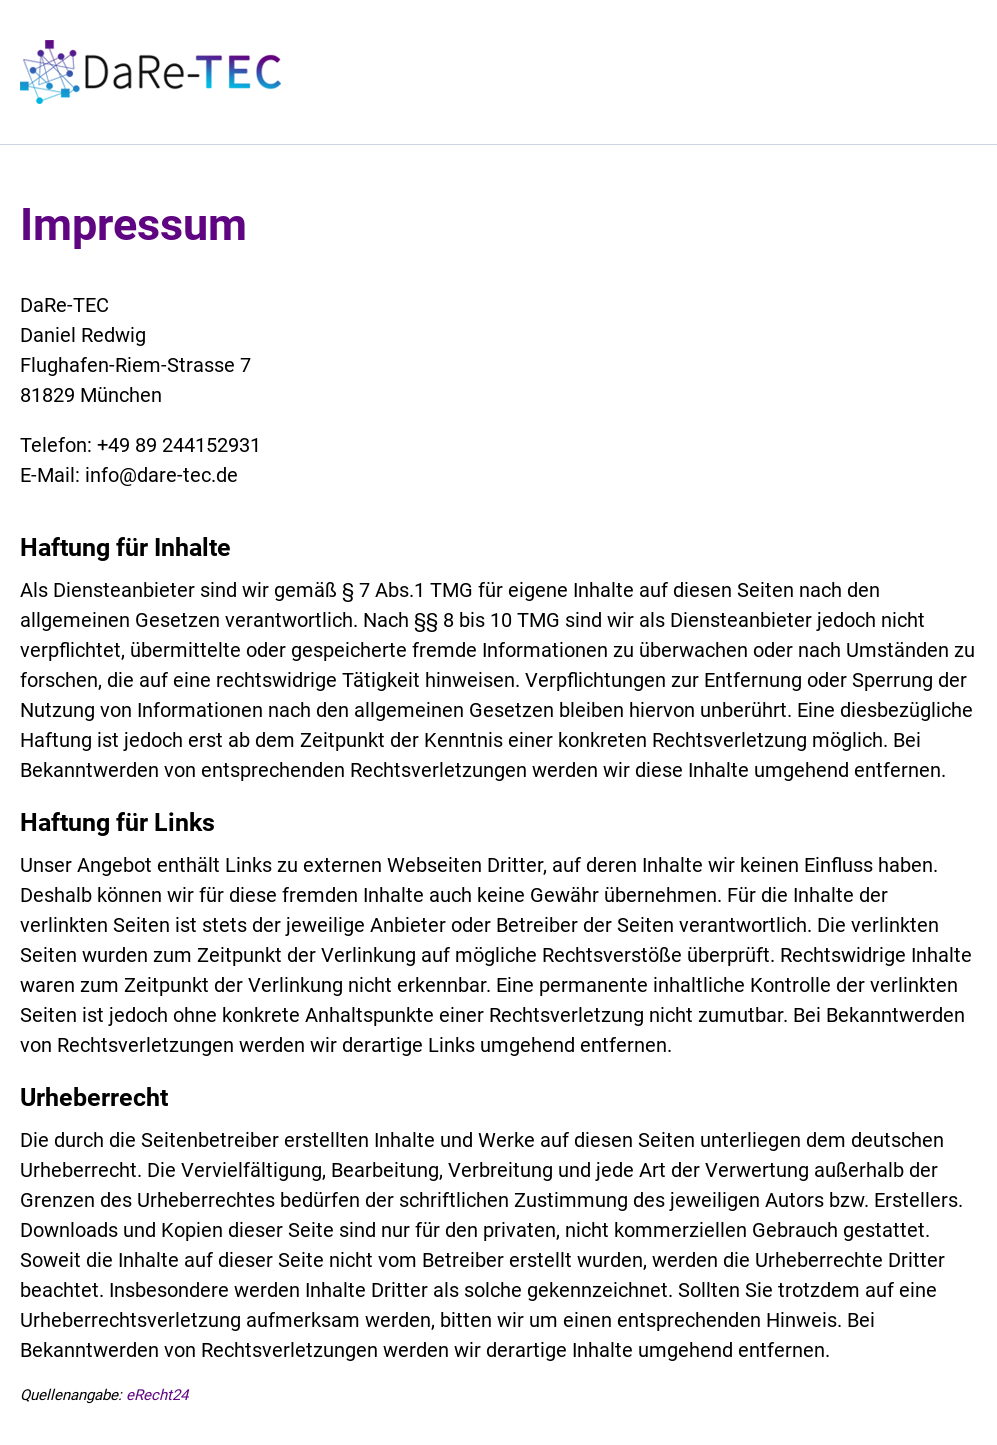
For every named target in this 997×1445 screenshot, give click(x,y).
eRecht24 (157, 1395)
